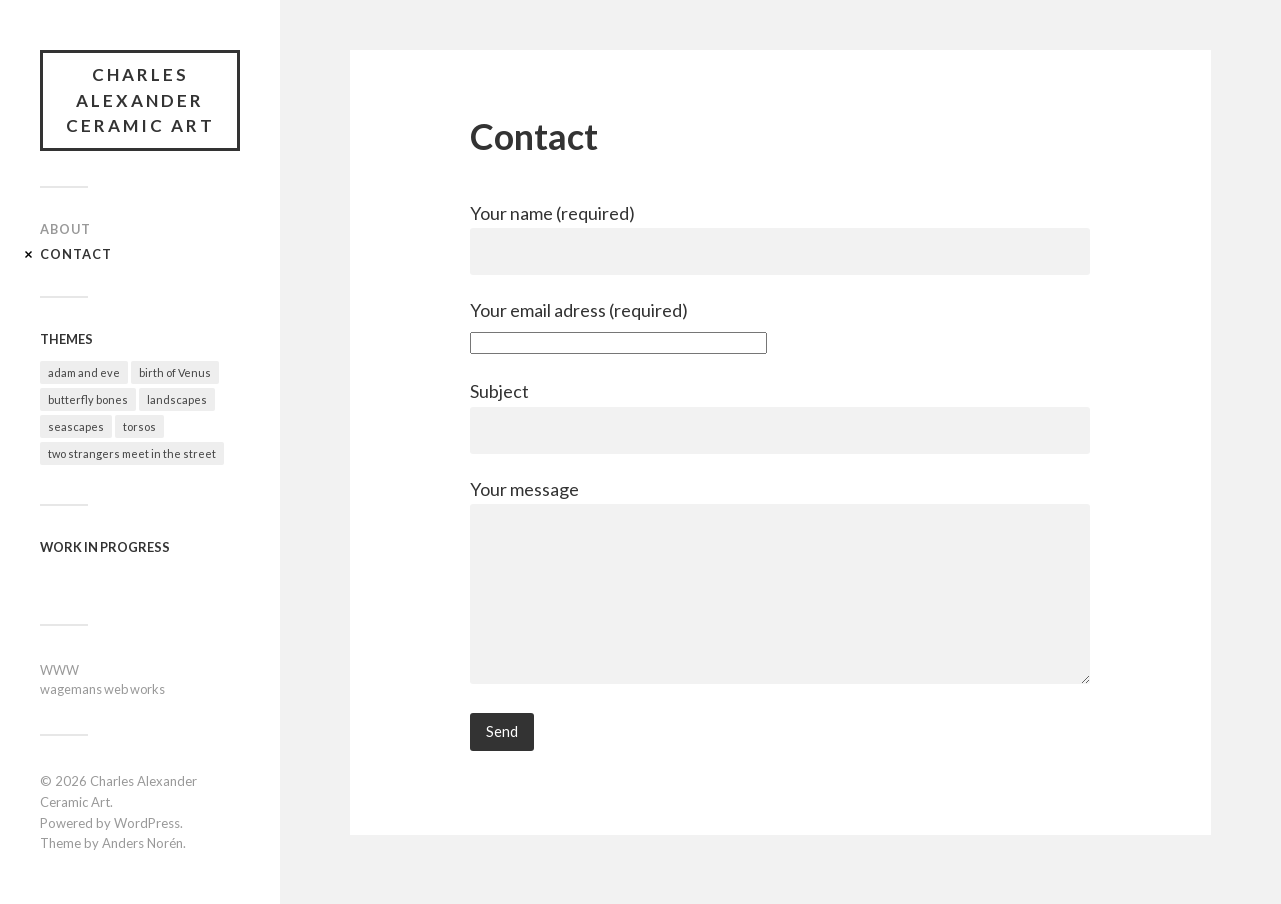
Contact (76, 254)
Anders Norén (142, 843)
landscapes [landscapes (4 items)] (177, 399)
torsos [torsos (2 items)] (139, 426)
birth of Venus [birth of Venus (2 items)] (175, 372)
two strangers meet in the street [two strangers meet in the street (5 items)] (132, 453)
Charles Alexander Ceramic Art (140, 100)
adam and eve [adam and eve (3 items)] (84, 372)
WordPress (147, 823)
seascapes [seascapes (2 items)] (76, 426)
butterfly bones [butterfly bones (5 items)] (88, 399)
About (65, 229)
